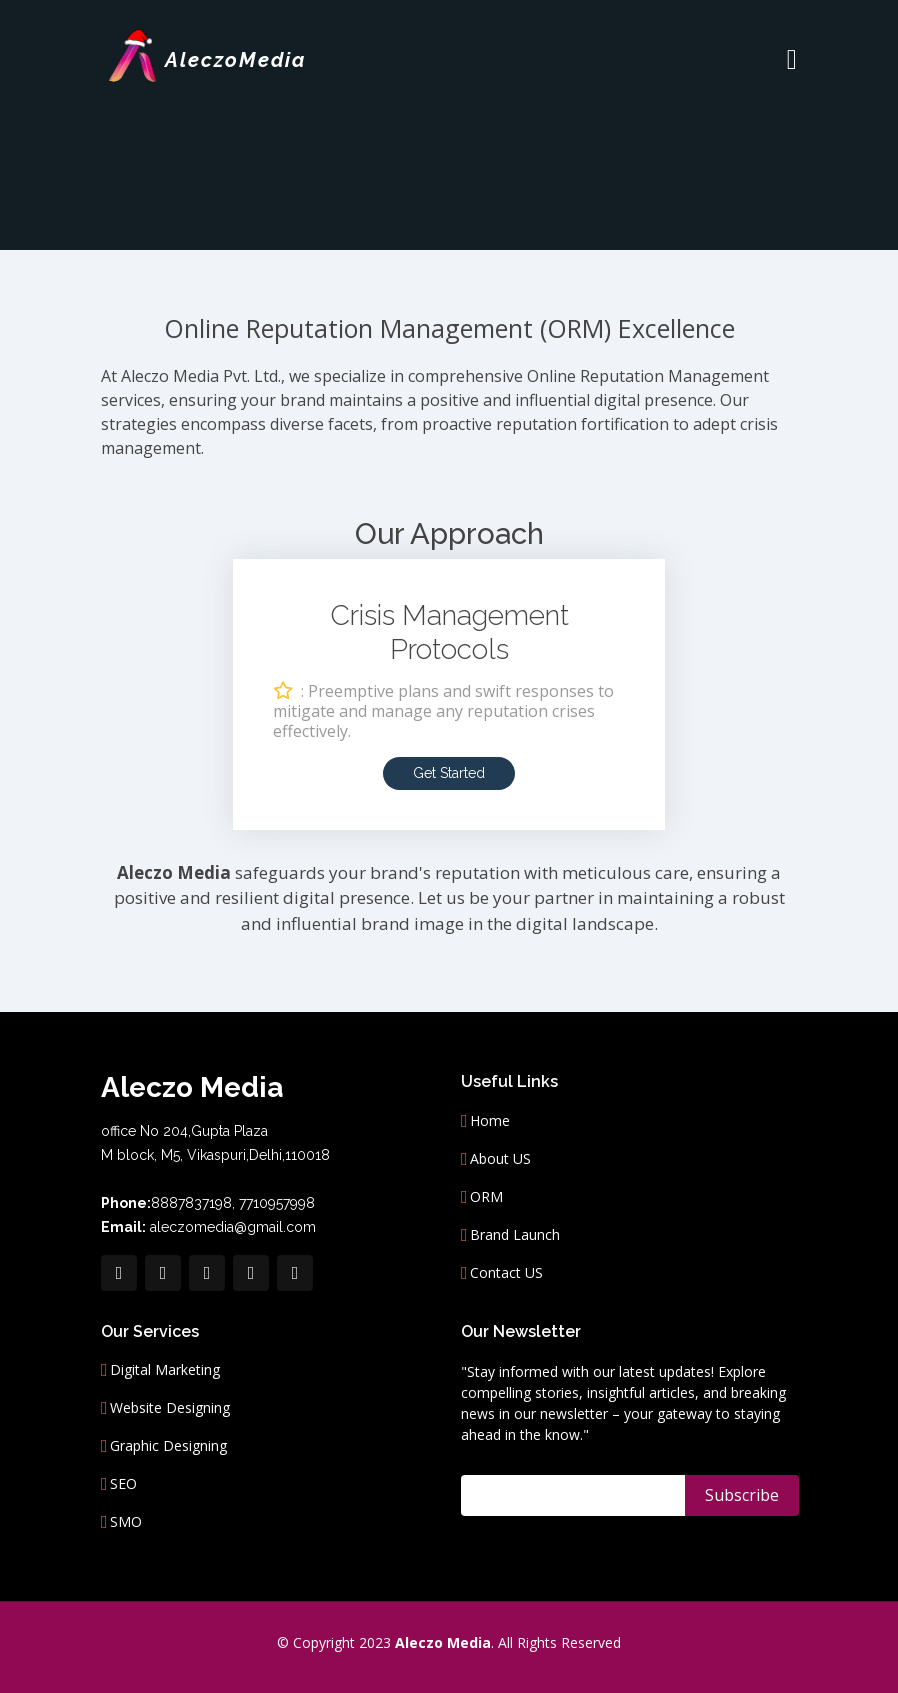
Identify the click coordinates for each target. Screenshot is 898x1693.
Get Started (449, 771)
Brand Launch (515, 1235)
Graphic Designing (168, 1446)
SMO (126, 1522)
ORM (486, 1197)
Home (490, 1121)
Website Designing (170, 1408)
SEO (123, 1484)
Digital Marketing (165, 1370)
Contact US (506, 1273)
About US (500, 1159)
